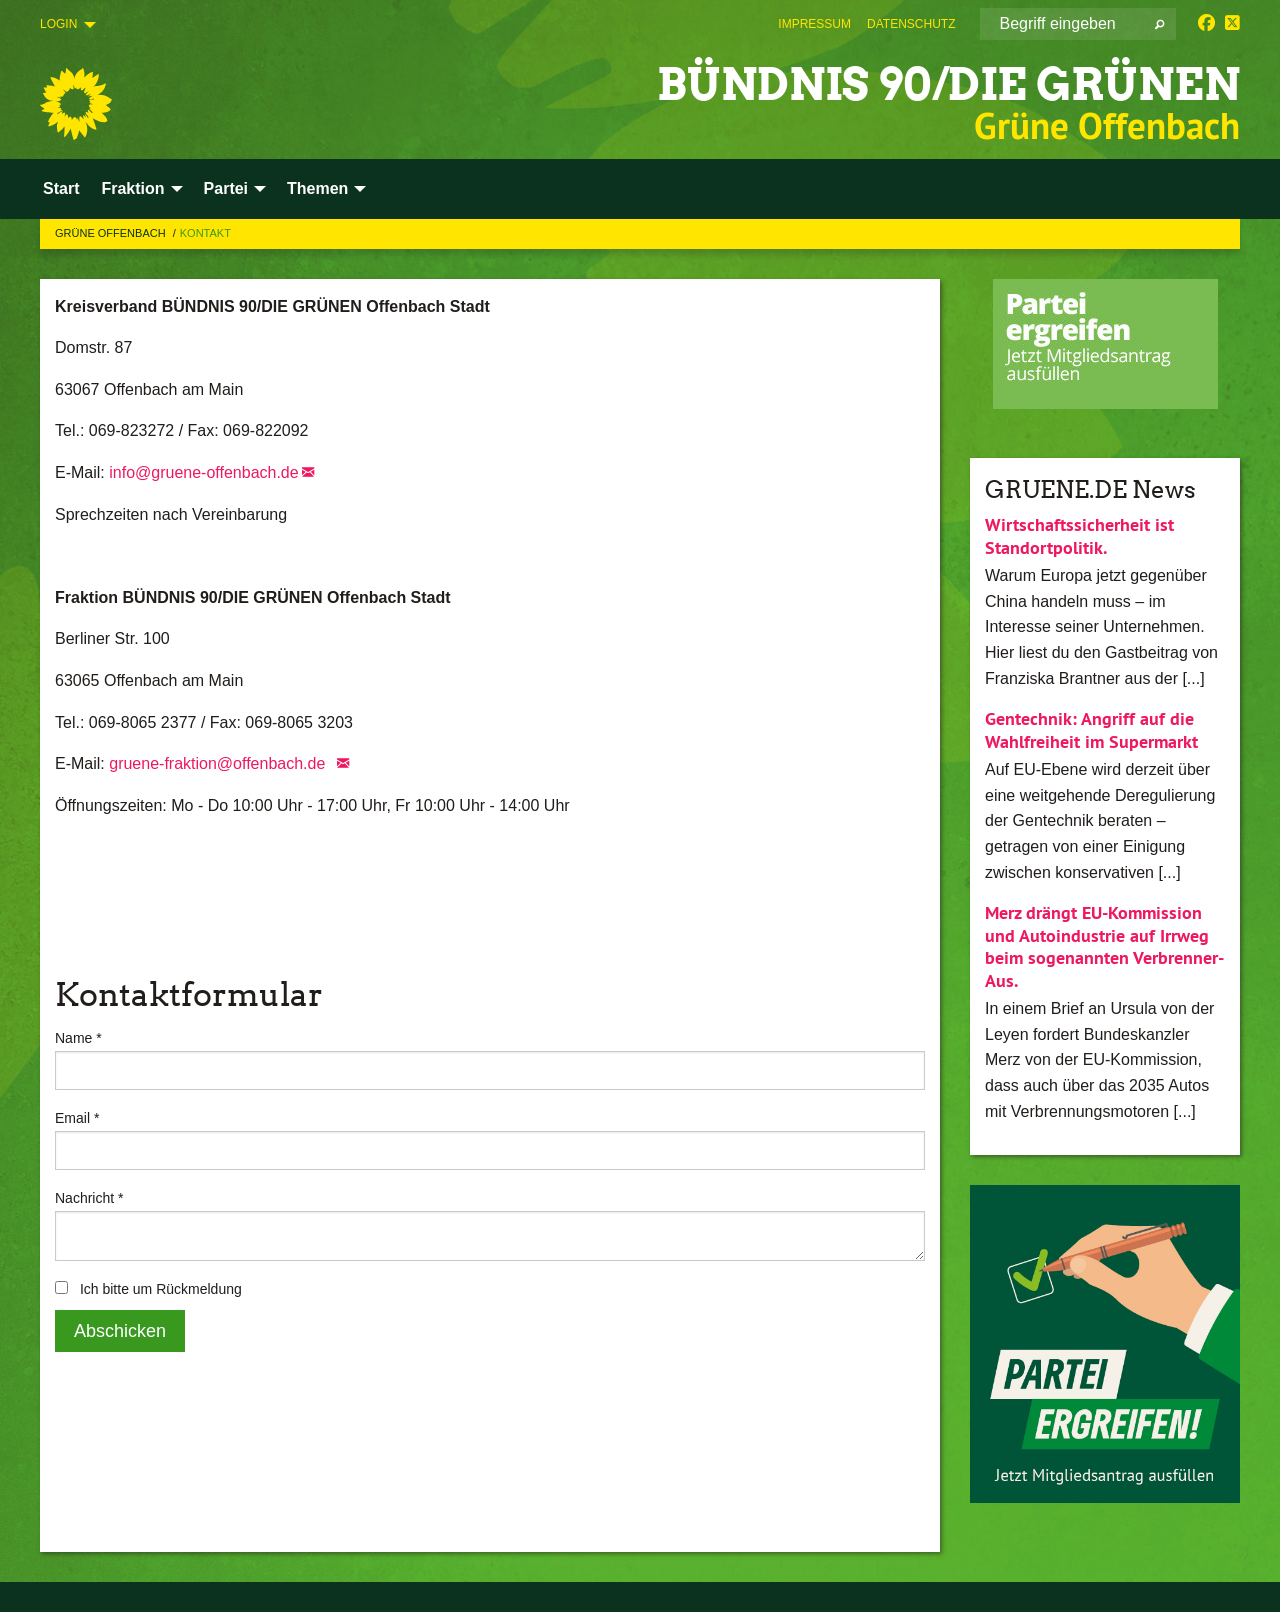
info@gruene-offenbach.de (203, 472)
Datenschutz (911, 24)
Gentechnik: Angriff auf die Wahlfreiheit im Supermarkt (1091, 730)
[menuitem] (814, 24)
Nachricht (89, 1198)
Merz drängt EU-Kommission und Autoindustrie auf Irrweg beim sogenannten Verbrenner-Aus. (1104, 946)
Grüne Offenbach (112, 233)
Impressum (814, 24)
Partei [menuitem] (226, 188)
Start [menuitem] (61, 188)
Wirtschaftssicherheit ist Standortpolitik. (1079, 536)
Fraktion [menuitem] (132, 188)
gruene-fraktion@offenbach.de (221, 763)
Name (78, 1038)
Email (77, 1118)
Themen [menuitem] (317, 188)
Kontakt (205, 233)
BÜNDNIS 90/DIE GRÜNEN (948, 84)
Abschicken (120, 1331)
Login (58, 24)
